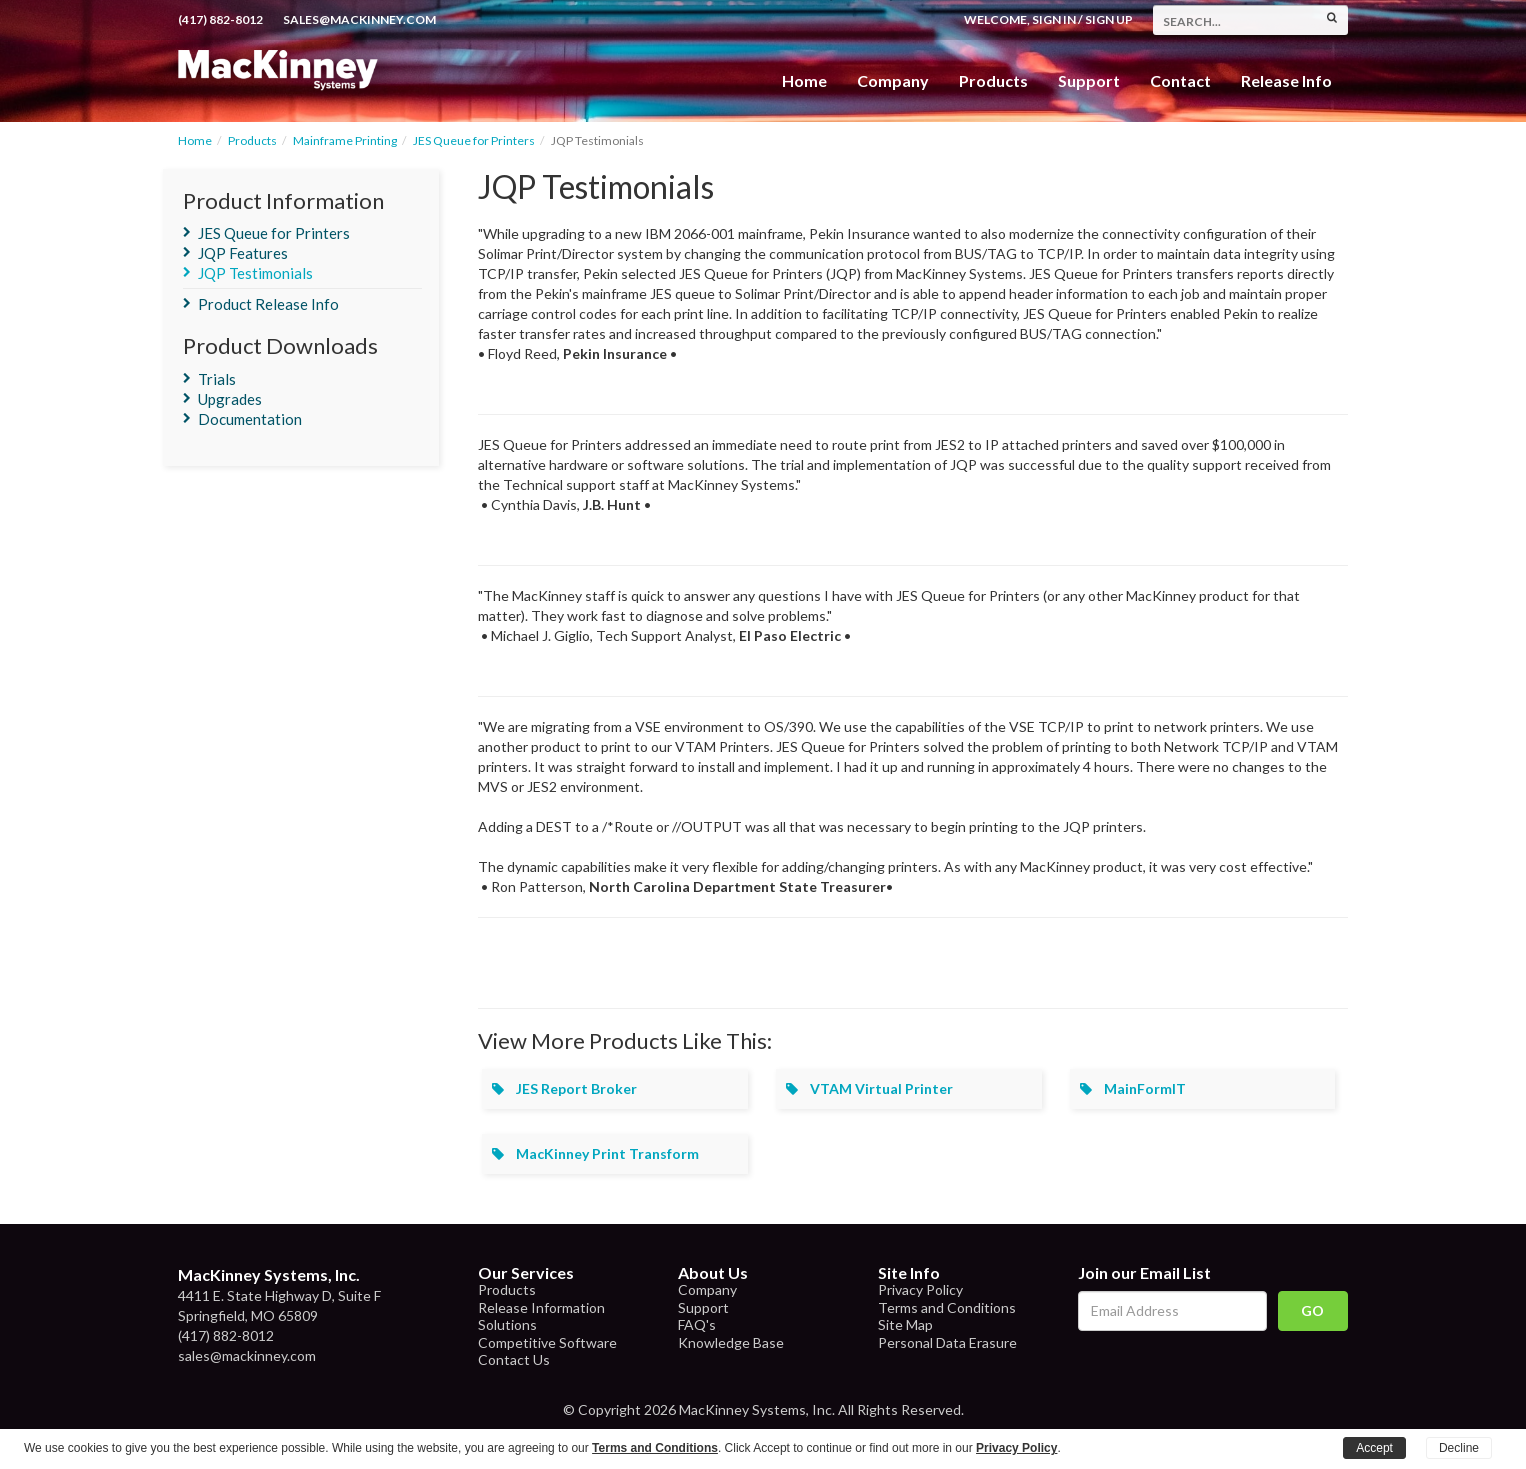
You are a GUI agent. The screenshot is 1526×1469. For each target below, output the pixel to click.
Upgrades (230, 399)
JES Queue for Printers (474, 140)
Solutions (507, 1324)
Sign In (1054, 19)
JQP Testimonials (255, 273)
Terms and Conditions (947, 1307)
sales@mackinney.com (359, 19)
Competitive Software (547, 1342)
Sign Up (1109, 19)
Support (1089, 80)
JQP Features (243, 253)
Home (804, 80)
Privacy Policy (920, 1289)
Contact (1180, 80)
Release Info (1286, 80)
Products (252, 140)
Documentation (250, 419)
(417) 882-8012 (220, 19)
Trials (217, 379)
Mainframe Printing (345, 140)
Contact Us (514, 1359)
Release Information (541, 1307)
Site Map (905, 1324)
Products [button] (993, 80)
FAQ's (697, 1324)
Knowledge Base (731, 1342)
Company (893, 80)
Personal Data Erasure (947, 1342)
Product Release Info (268, 304)
